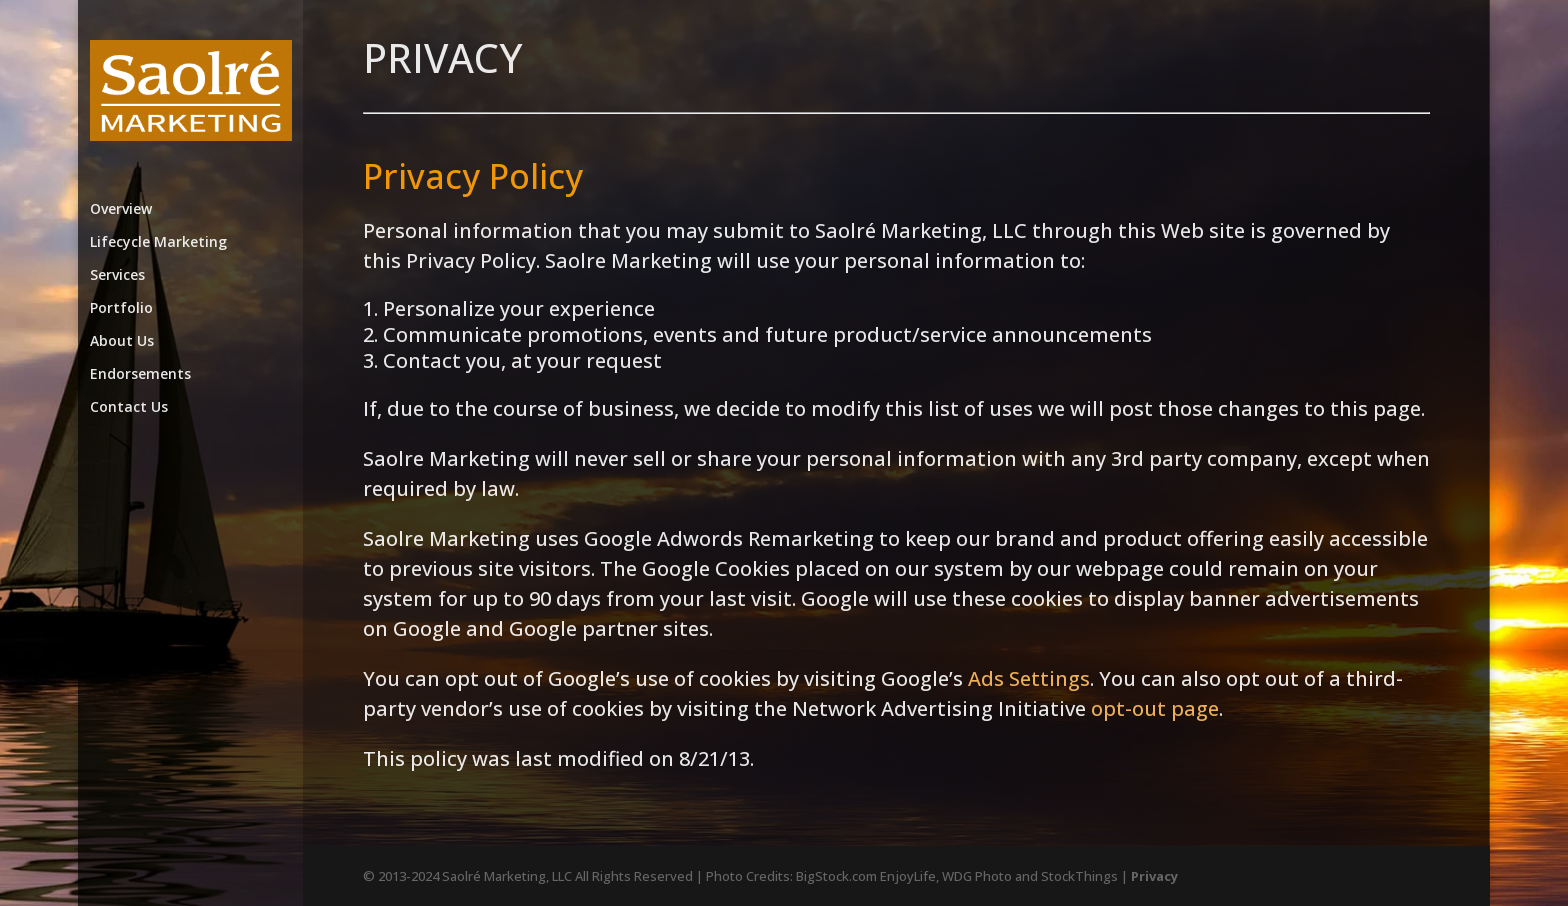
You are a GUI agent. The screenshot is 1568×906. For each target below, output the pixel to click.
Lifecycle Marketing (158, 243)
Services (117, 276)
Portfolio (121, 309)
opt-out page (1155, 708)
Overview (121, 210)
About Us (122, 342)
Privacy (1154, 876)
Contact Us (129, 408)
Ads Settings (1029, 678)
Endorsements (140, 375)
